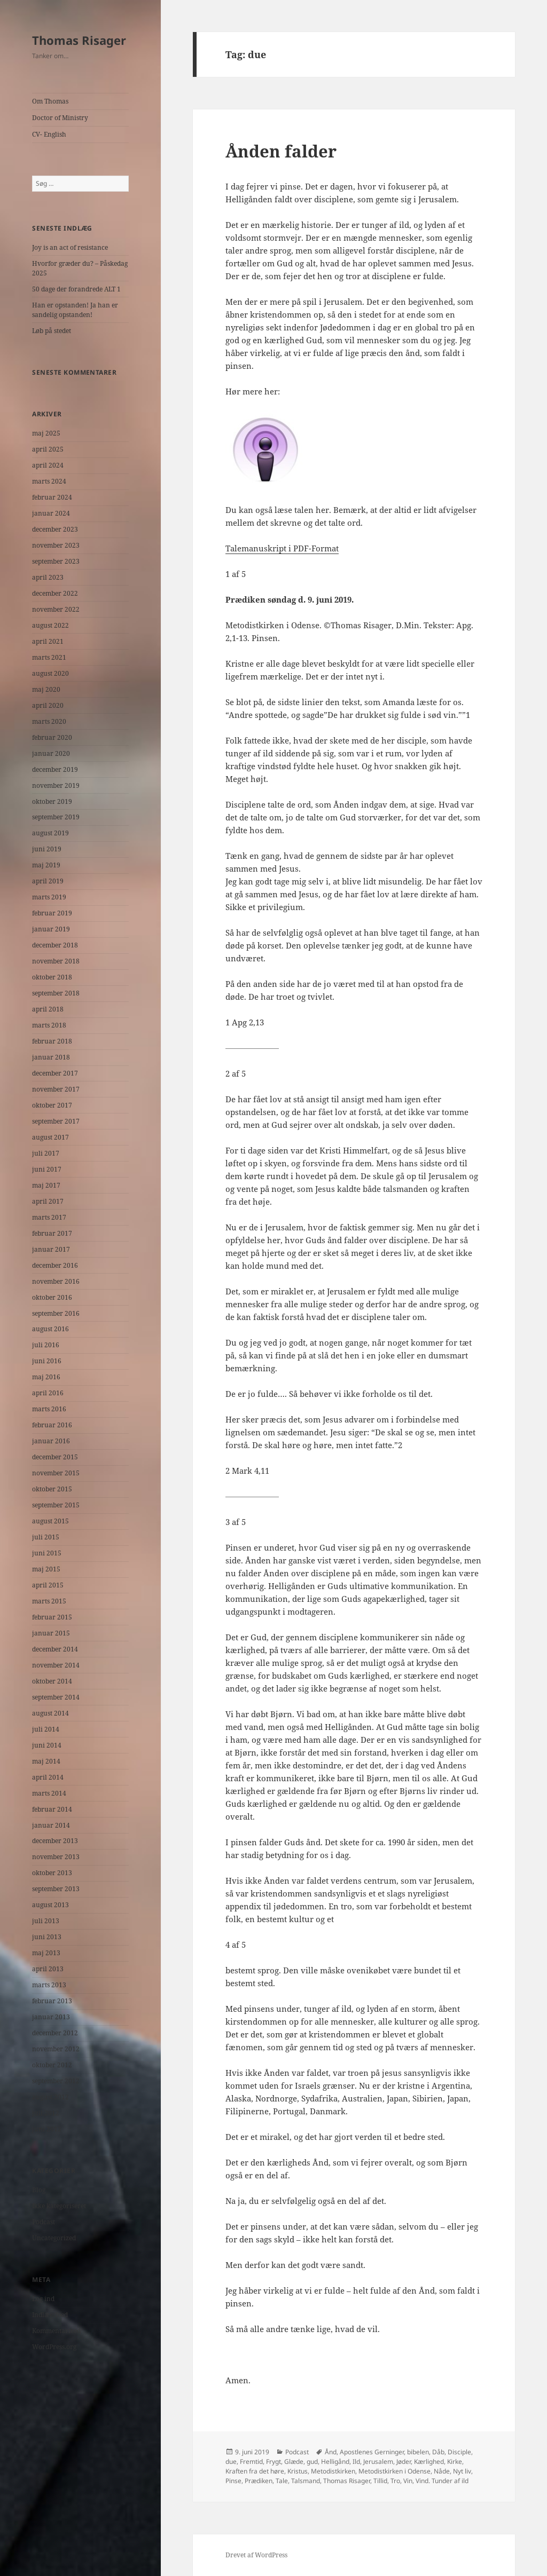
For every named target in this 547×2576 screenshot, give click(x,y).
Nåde (442, 2471)
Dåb (438, 2451)
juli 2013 (45, 1920)
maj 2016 (46, 1376)
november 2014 (56, 1665)
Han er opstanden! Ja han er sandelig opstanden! (75, 310)
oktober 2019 (52, 801)
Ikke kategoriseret (59, 2205)
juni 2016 (46, 1360)
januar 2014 (51, 1825)
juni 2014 (46, 1745)
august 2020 (50, 673)
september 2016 (56, 1313)
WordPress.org (54, 2346)
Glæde (293, 2461)
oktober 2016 (52, 1297)
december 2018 (55, 945)
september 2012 (56, 2080)
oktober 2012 (52, 2064)
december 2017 (55, 1073)
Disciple (459, 2451)
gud (312, 2461)
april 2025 (48, 449)
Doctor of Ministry (60, 117)
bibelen (418, 2451)
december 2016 (55, 1265)
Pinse (233, 2480)
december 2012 (55, 2032)
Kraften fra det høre (254, 2471)
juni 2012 (46, 2129)
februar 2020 (52, 737)
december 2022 (55, 593)
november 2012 (56, 2048)
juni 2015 (46, 1553)
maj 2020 (46, 689)
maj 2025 (46, 433)
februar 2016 (52, 1424)
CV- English (49, 134)
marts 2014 (49, 1793)
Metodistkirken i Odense (394, 2471)
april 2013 (48, 1968)
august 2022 (50, 625)
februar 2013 (52, 2000)
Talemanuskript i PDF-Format (282, 548)
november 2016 (56, 1281)
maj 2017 (46, 1185)
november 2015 (56, 1472)
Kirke (454, 2461)
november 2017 (56, 1089)
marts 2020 (49, 721)
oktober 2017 (52, 1105)
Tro (395, 2480)
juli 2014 (45, 1729)
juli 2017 (45, 1153)
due (231, 2461)
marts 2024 (49, 481)
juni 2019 (46, 849)
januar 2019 (51, 929)
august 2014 (50, 1713)
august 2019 (50, 832)
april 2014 (48, 1777)
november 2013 (56, 1856)
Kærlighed (429, 2461)
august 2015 (50, 1521)
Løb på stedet (51, 330)
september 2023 (56, 561)
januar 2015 (51, 1633)
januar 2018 (51, 1057)
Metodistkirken (333, 2471)
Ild (356, 2461)
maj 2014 (46, 1761)
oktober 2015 (52, 1489)
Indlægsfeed (50, 2314)
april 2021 (48, 641)
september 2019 (56, 816)
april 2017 (48, 1201)
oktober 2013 (52, 1872)
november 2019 (56, 785)
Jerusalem (378, 2461)
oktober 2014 (52, 1681)
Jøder (403, 2461)
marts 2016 (49, 1408)
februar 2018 (52, 1041)
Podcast (43, 2221)
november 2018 (56, 961)
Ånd (331, 2451)
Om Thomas (50, 101)
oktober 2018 (52, 977)
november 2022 (56, 609)
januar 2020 (51, 753)
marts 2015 (49, 1601)
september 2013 (56, 1888)
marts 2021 (49, 657)
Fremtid (251, 2461)
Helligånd (335, 2461)
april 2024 (48, 465)
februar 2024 (52, 497)
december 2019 (55, 769)
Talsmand (305, 2480)
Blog (38, 2189)
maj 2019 (46, 865)
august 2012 (50, 2096)
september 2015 (56, 1505)
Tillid (380, 2480)
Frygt (273, 2461)
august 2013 (50, 1904)
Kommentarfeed (56, 2330)
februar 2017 (52, 1233)
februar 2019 (52, 913)
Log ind (43, 2298)
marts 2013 (49, 1984)
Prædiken (258, 2480)
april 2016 (48, 1392)
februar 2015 (52, 1617)
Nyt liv (462, 2471)
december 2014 (55, 1649)
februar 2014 (52, 1809)
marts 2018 (49, 1025)
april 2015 (48, 1585)
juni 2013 (46, 1936)
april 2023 (48, 577)
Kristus (297, 2471)
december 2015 (55, 1456)
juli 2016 (45, 1344)
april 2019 (48, 881)
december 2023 (55, 529)
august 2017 (50, 1137)
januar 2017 (51, 1249)
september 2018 (56, 993)
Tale (282, 2480)
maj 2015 (46, 1569)
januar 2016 (51, 1440)
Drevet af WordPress (256, 2554)
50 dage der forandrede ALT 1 (76, 289)
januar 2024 (51, 513)
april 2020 (48, 705)
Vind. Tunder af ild (442, 2480)
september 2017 (56, 1121)
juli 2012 (45, 2112)
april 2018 (48, 1009)
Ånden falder (281, 151)
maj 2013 (46, 1952)
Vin (407, 2480)
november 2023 (56, 545)
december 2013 (55, 1840)
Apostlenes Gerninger (372, 2451)
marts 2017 (49, 1217)
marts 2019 (49, 897)
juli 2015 (45, 1537)
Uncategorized (54, 2237)
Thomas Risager (79, 40)
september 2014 (56, 1697)
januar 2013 (51, 2016)
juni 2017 (46, 1169)
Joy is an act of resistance (70, 247)
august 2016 (50, 1328)
